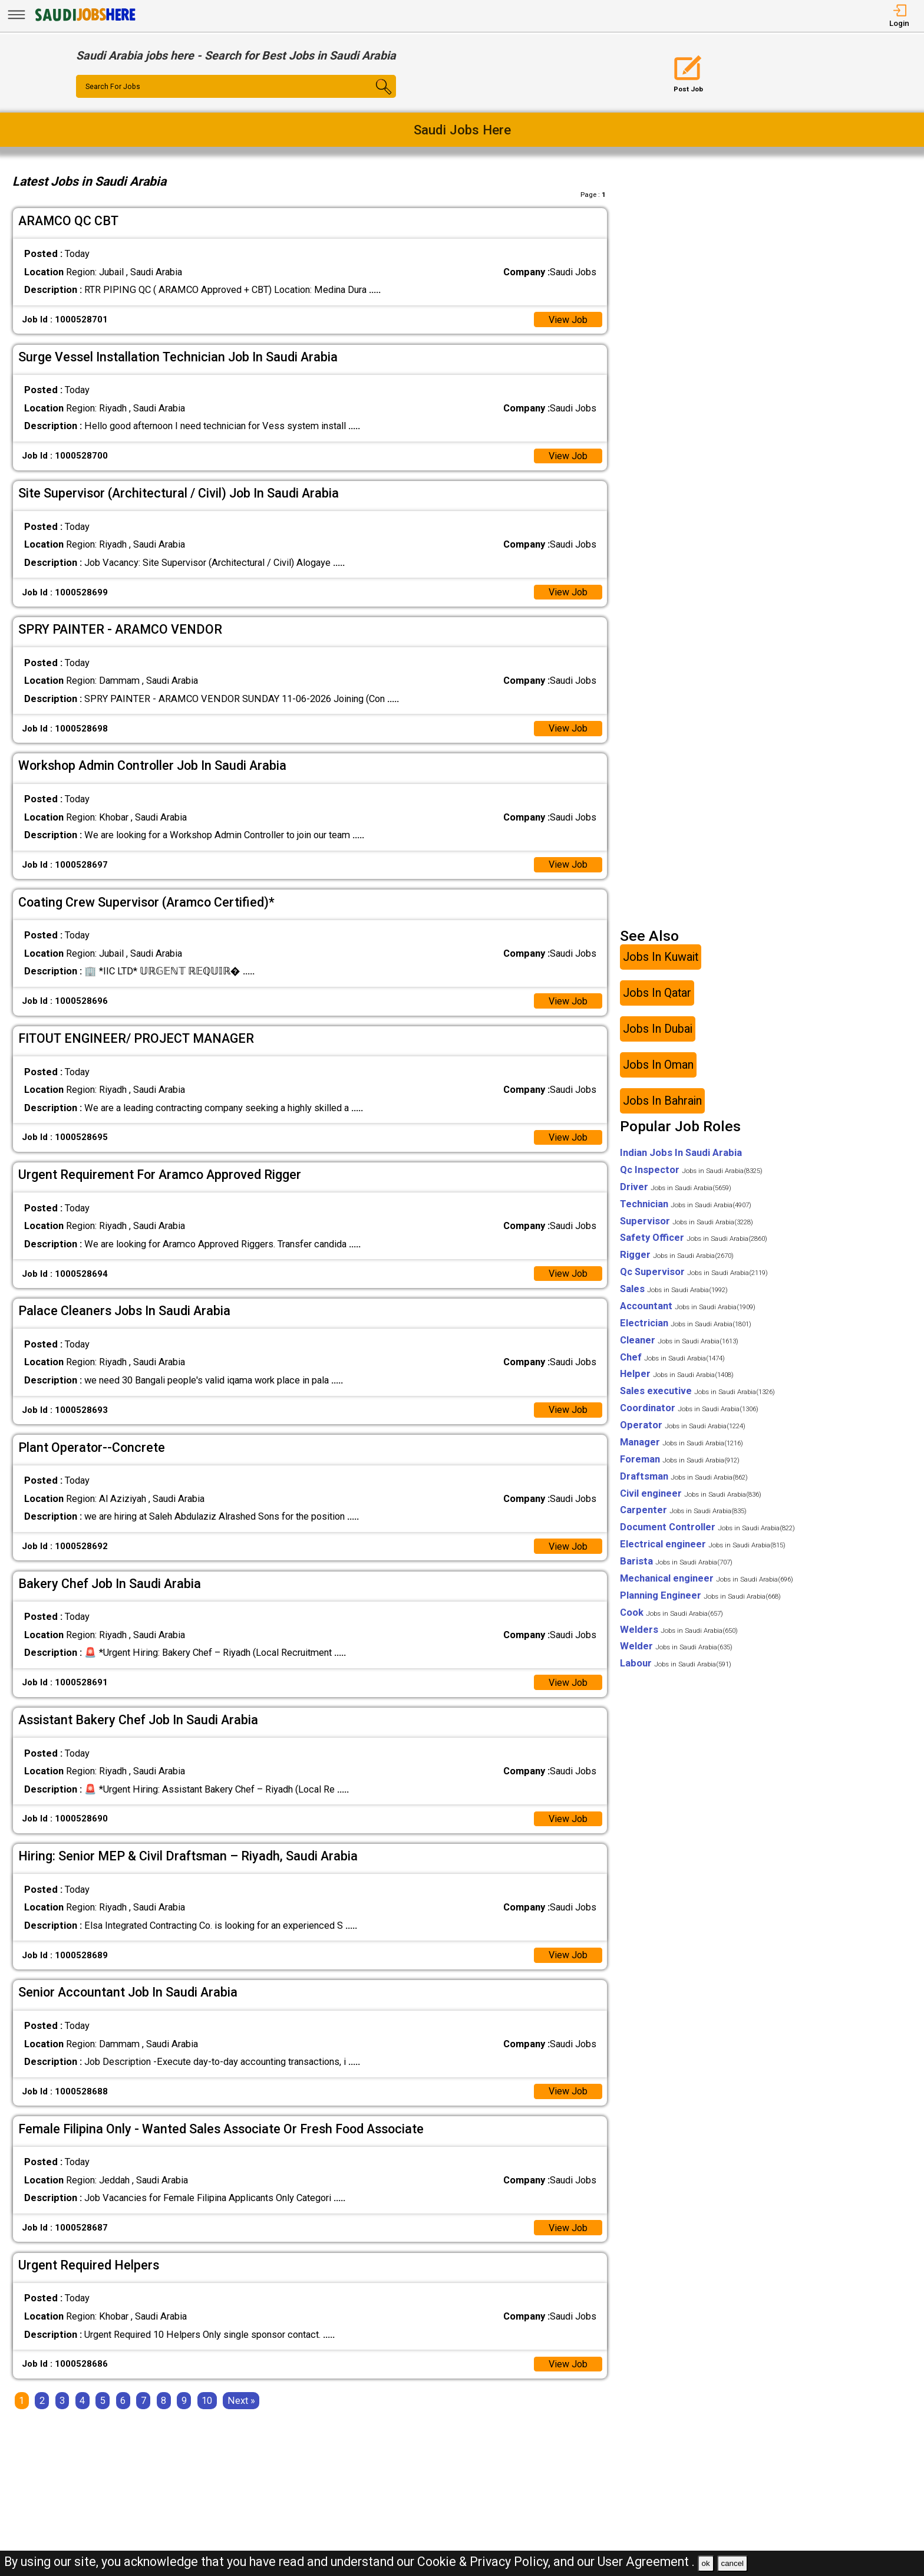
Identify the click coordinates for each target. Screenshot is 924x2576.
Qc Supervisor (694, 1273)
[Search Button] (369, 97)
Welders (679, 1630)
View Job (568, 319)
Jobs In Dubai (657, 1030)
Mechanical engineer (706, 1580)
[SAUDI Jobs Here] (84, 20)
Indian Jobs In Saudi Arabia (681, 1154)
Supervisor (686, 1222)
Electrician (685, 1324)
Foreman (680, 1461)
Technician (685, 1205)
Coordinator (689, 1409)
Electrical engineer (703, 1545)
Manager (681, 1444)
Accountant (687, 1307)
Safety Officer (693, 1239)
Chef (672, 1358)
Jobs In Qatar (657, 995)
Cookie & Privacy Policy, (485, 2561)
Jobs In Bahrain (662, 1102)
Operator (682, 1426)
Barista (676, 1563)
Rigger (677, 1256)
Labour (675, 1665)
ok (706, 2563)
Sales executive (697, 1392)
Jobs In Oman (658, 1066)
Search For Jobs (112, 87)
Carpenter (683, 1511)
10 (207, 2404)
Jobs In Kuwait (660, 959)
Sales (674, 1290)
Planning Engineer (700, 1597)
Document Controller (707, 1528)
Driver (675, 1188)
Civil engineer (690, 1494)
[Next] (241, 2404)
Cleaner (679, 1342)
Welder (676, 1647)
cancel (732, 2563)
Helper (677, 1375)
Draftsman (684, 1478)
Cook (671, 1614)
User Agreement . (646, 2561)
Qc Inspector (691, 1171)
